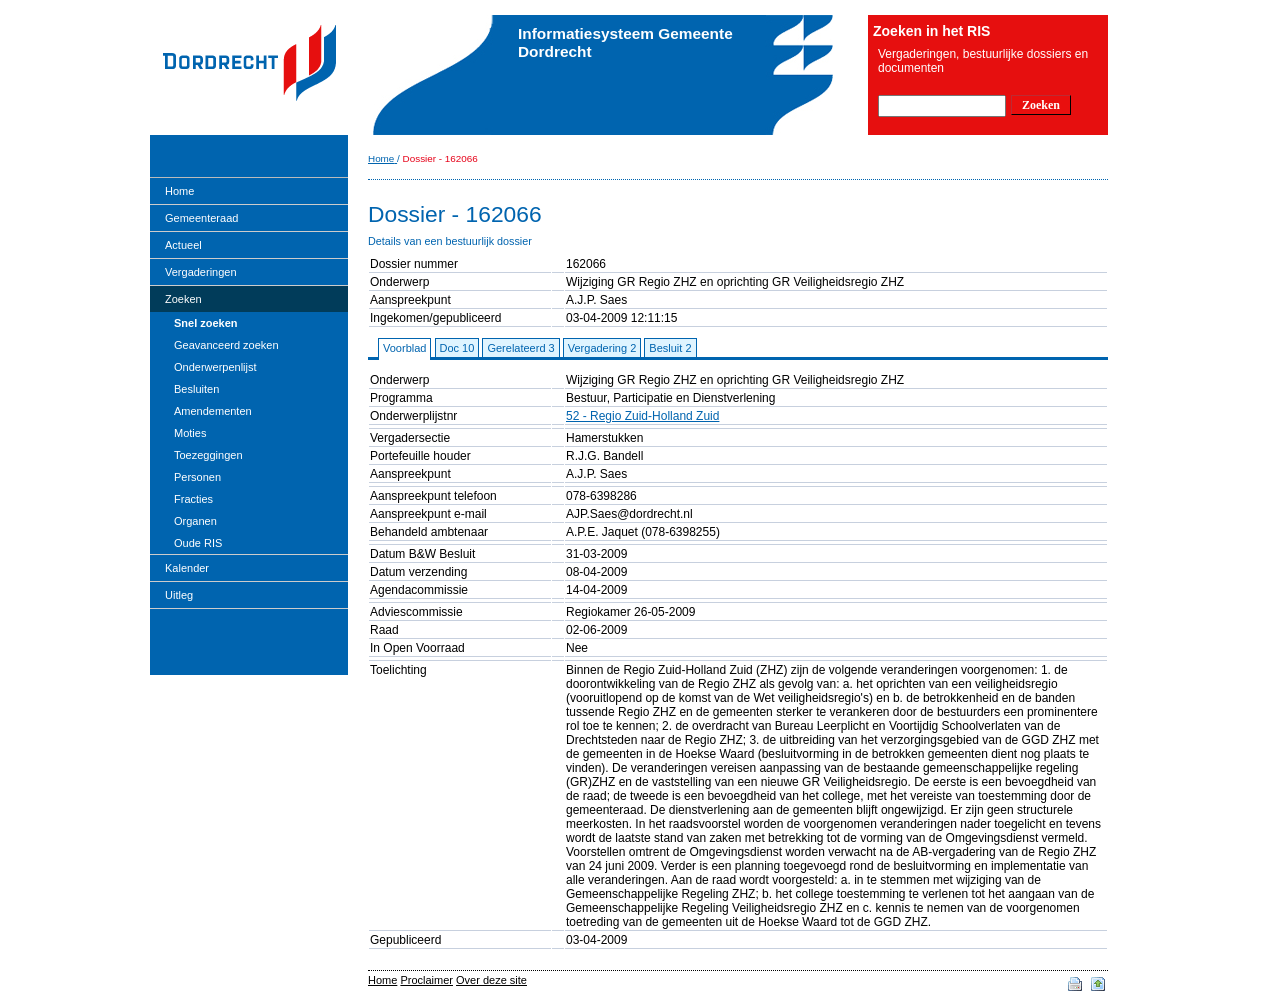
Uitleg (179, 595)
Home (179, 191)
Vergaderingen (201, 272)
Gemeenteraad (201, 218)
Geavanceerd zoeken (226, 345)
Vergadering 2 (602, 348)
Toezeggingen (208, 455)
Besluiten (196, 389)
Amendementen (213, 411)
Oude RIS (198, 543)
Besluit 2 (670, 348)
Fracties (193, 499)
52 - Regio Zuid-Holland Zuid (642, 416)
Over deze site (491, 980)
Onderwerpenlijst (215, 367)
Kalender (187, 568)
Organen (195, 521)
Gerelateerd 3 (520, 348)
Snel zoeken (206, 323)
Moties (190, 433)
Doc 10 (457, 348)
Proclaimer (426, 980)
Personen (197, 477)
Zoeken (183, 299)
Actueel (183, 245)
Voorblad (404, 348)
